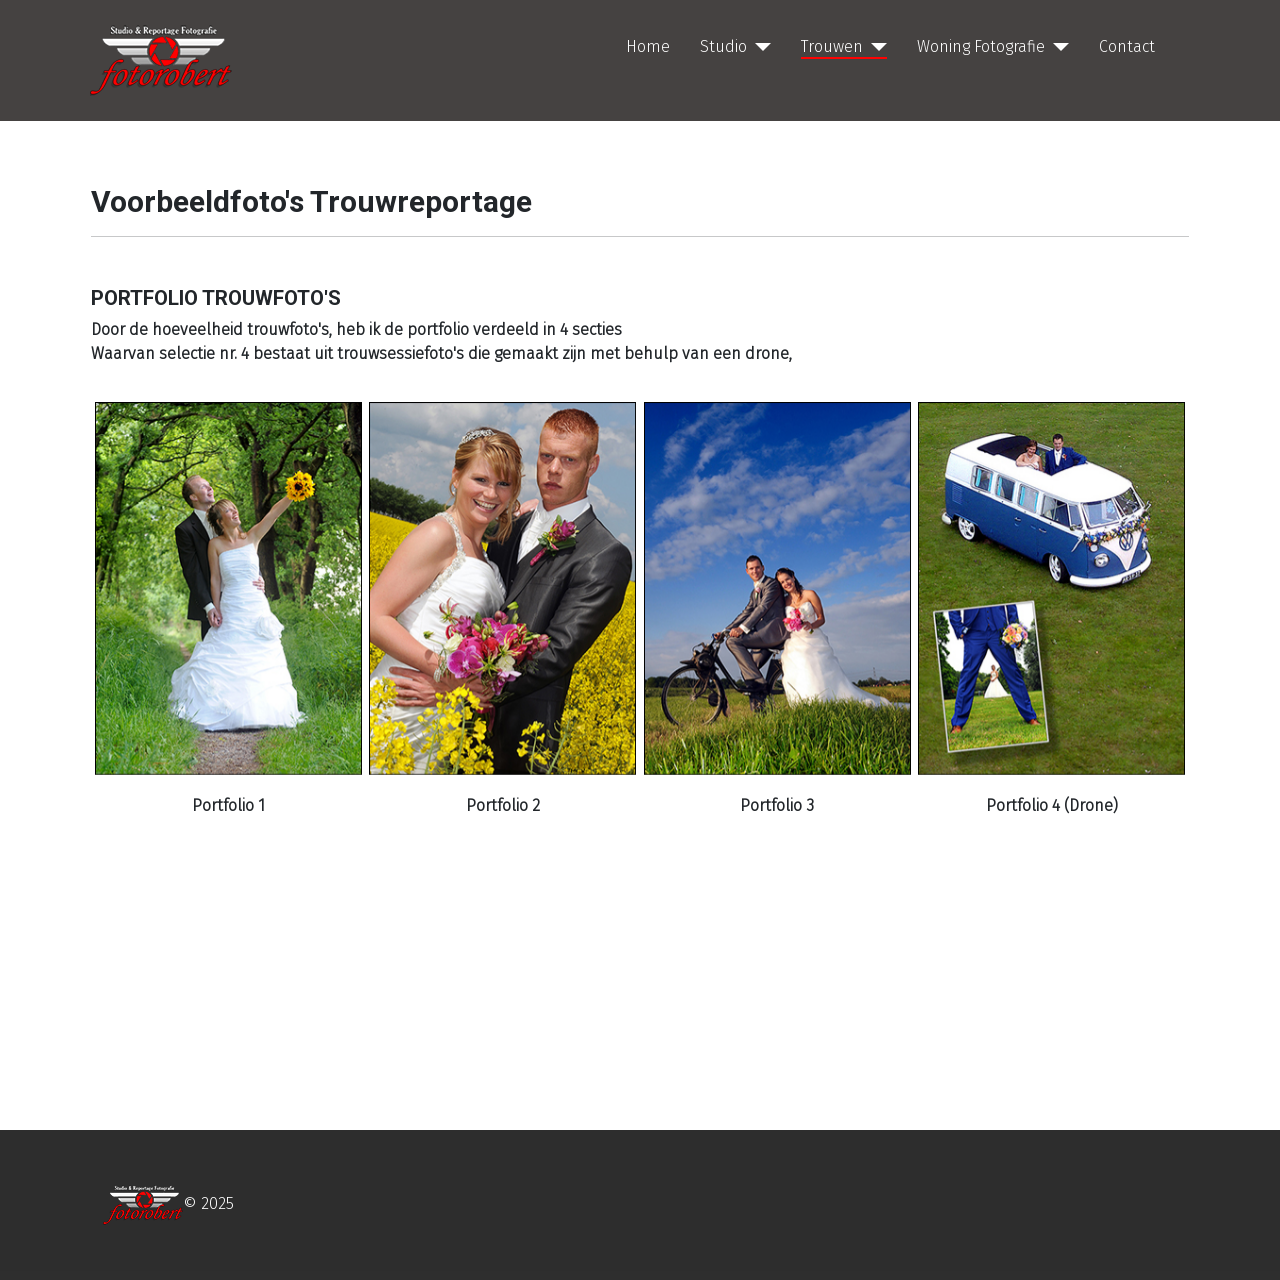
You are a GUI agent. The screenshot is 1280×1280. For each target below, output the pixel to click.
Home (648, 46)
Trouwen (832, 46)
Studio (723, 46)
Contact (1127, 46)
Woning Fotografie (981, 46)
